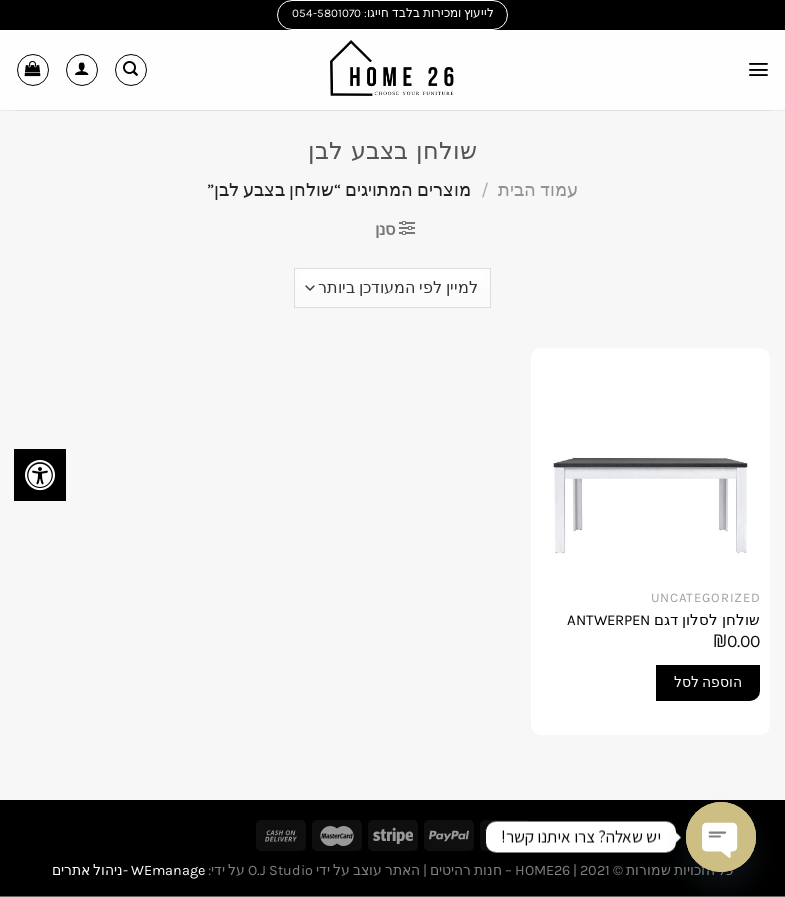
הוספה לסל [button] (708, 682)
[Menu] (758, 69)
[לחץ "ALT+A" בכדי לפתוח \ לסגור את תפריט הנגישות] (40, 475)
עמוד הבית (538, 190)
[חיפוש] (131, 70)
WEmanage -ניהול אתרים (128, 870)
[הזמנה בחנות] (392, 288)
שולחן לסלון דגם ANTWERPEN (663, 620)
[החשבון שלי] (82, 70)
